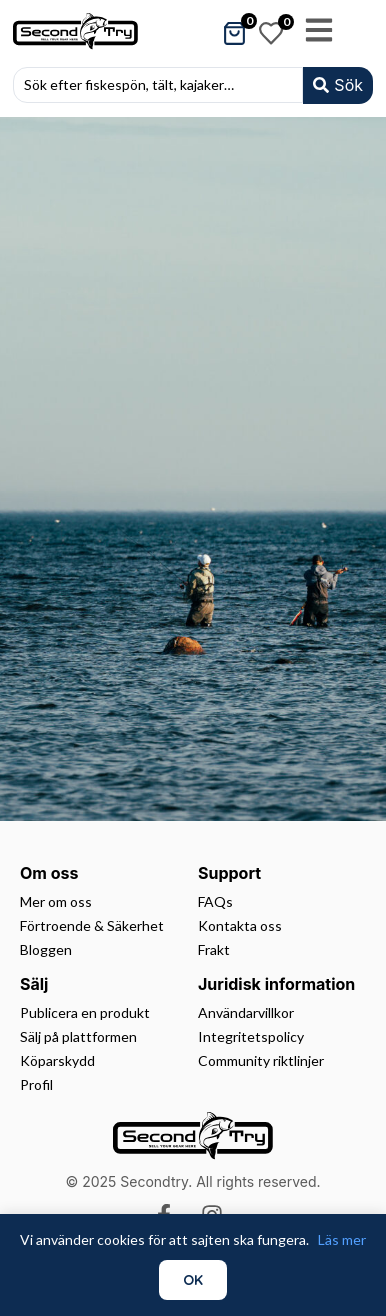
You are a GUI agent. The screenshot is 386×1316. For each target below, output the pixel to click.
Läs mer (342, 1239)
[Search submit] (338, 85)
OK (193, 1280)
